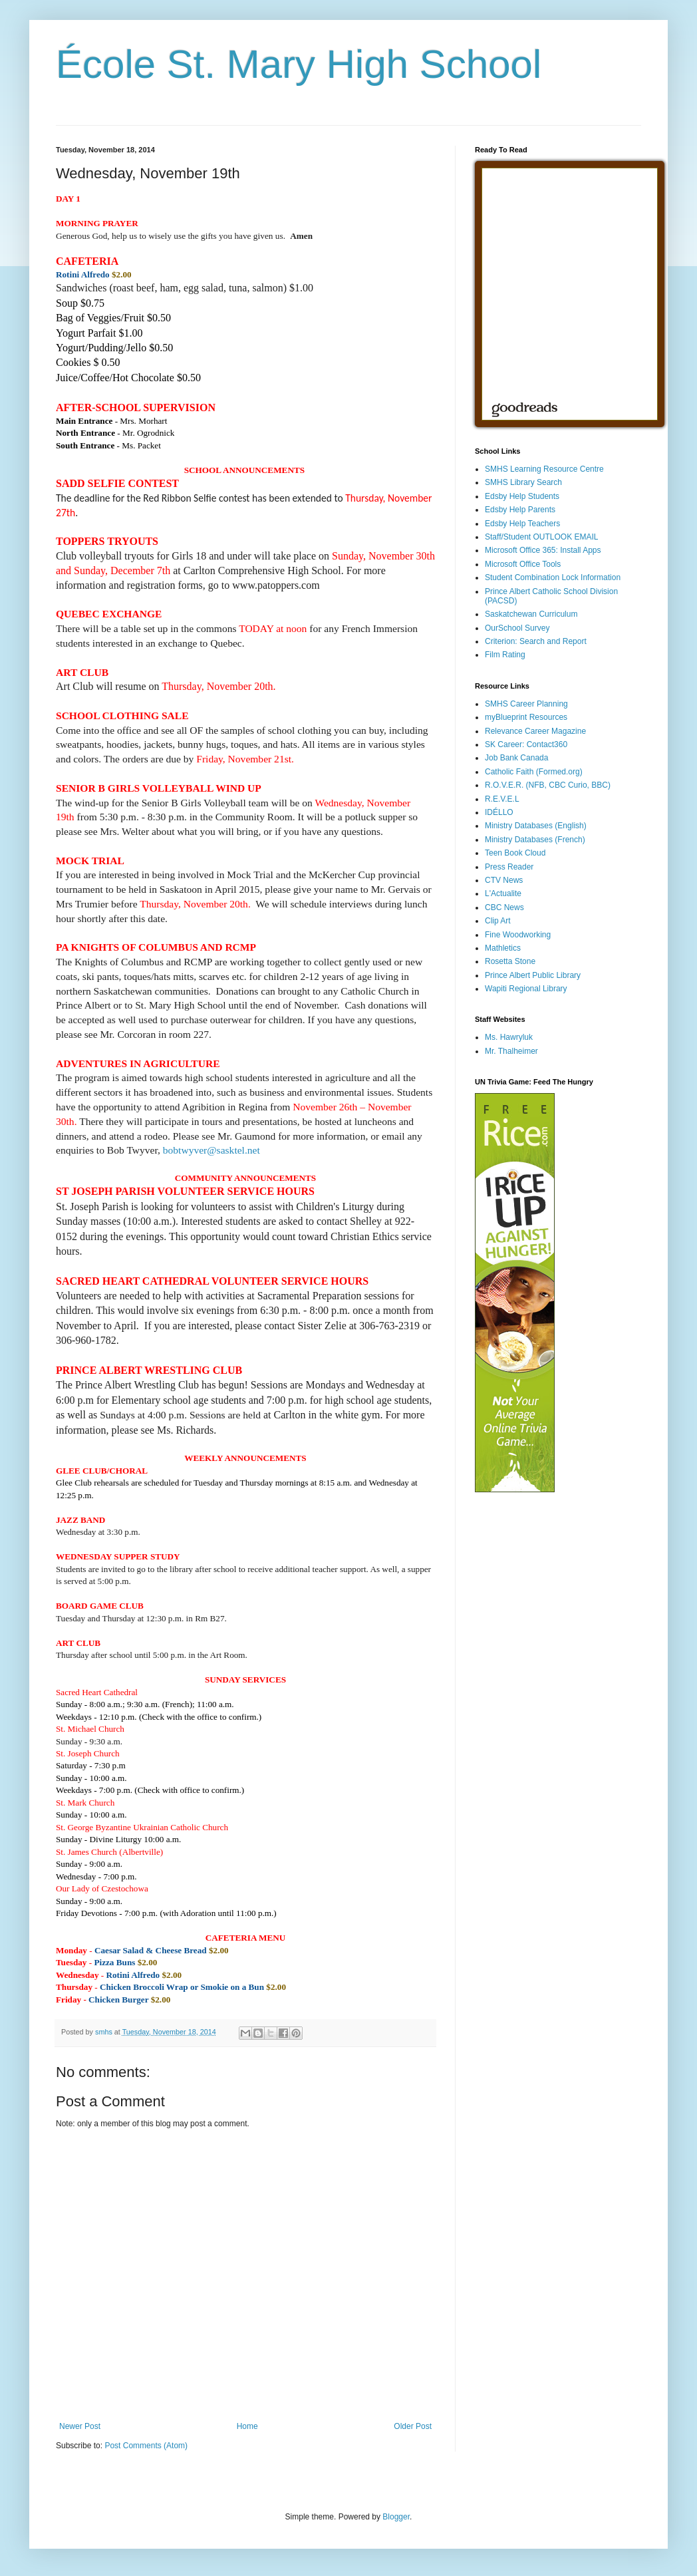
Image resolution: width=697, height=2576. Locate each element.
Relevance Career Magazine (535, 731)
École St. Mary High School (298, 64)
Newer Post (79, 2426)
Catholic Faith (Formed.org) (534, 771)
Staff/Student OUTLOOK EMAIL (542, 537)
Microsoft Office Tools (523, 564)
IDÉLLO (499, 812)
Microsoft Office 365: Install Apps (543, 550)
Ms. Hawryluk (509, 1037)
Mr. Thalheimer (511, 1051)
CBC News (504, 907)
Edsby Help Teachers (522, 523)
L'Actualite (503, 893)
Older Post (413, 2426)
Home (247, 2426)
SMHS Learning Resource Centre (544, 469)
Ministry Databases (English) (536, 825)
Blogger (396, 2516)
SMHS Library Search (523, 482)
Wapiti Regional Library (526, 988)
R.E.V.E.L (502, 799)
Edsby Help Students (522, 496)
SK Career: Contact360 (526, 744)
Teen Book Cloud (515, 853)
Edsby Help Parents (520, 509)
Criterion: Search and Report (536, 641)
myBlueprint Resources (526, 717)
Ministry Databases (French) (535, 839)
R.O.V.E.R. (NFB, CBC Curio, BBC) (548, 785)
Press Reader (509, 867)
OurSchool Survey (517, 628)
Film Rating (505, 654)
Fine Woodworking (518, 934)
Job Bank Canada (516, 757)
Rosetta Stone (510, 961)
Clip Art (498, 920)
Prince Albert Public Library (533, 975)
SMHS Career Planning (526, 704)
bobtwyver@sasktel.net (211, 1150)
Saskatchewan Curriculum (531, 614)
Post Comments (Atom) (146, 2445)
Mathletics (503, 948)
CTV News (504, 880)
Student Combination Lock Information (553, 577)
